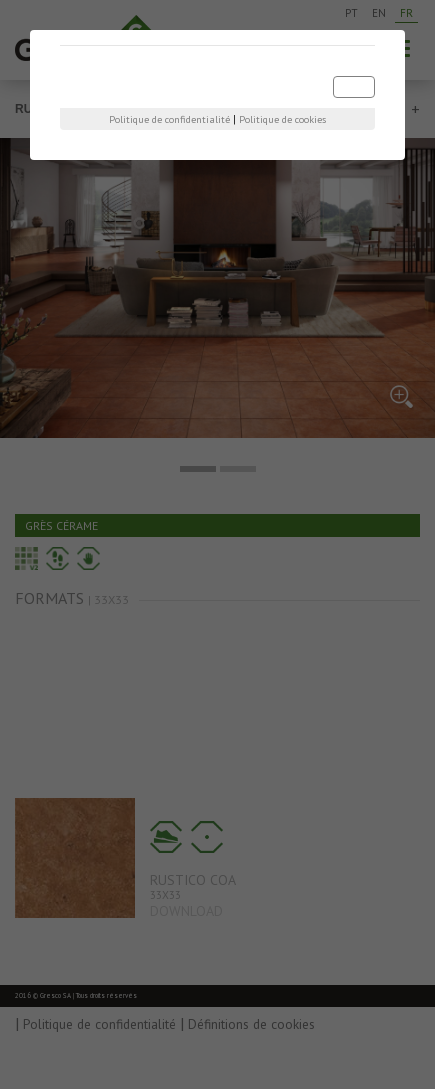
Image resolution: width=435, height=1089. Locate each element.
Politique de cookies (282, 119)
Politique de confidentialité (169, 119)
